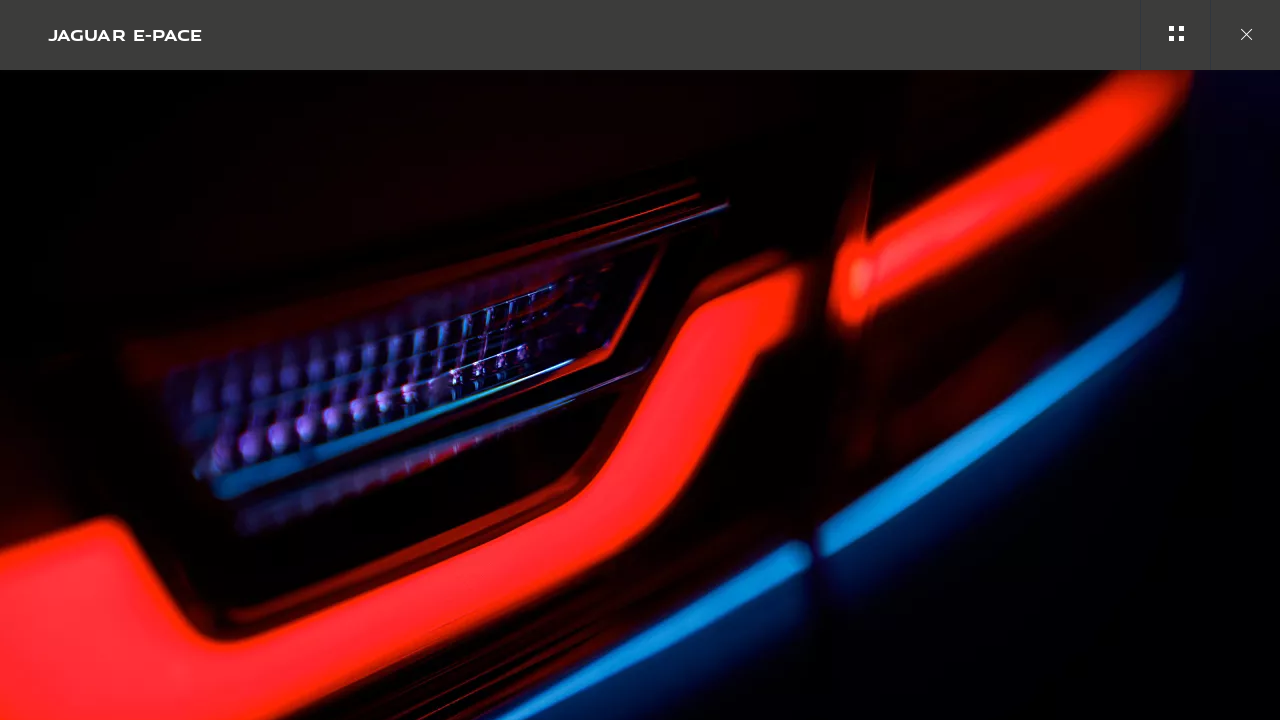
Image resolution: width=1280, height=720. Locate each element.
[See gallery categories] (1175, 35)
